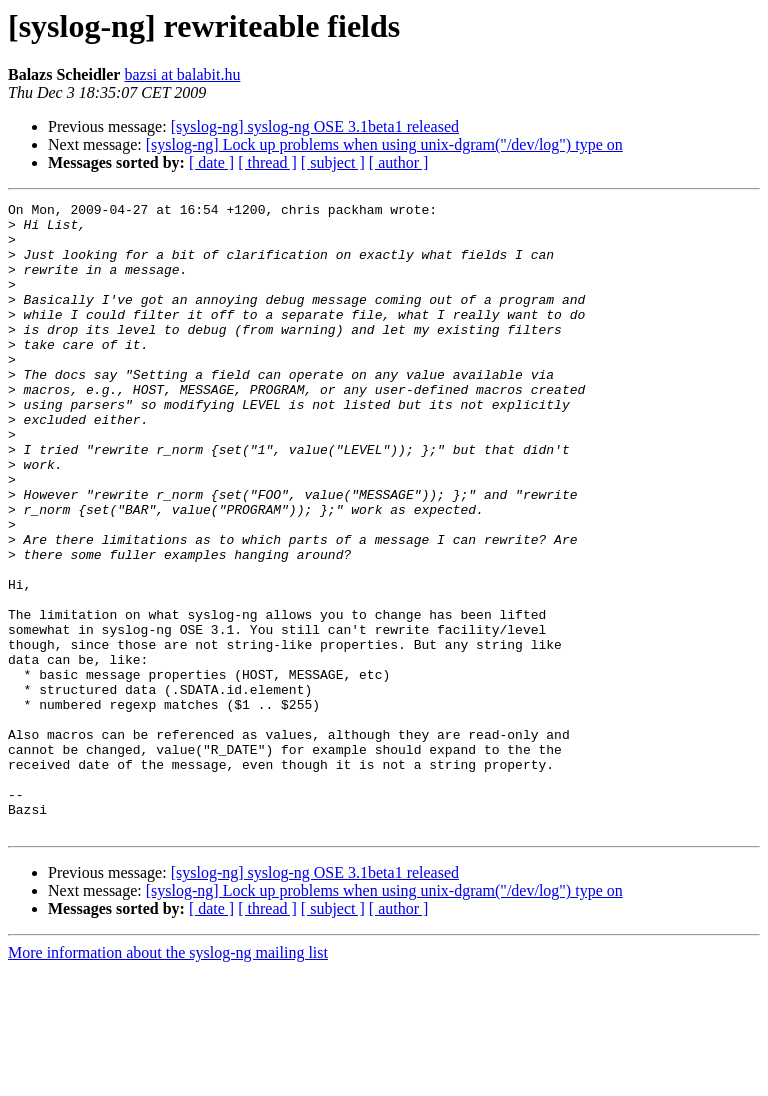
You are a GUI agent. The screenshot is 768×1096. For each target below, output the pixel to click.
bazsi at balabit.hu (182, 74)
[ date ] (211, 162)
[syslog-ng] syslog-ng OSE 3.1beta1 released (315, 126)
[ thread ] (267, 162)
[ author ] (399, 162)
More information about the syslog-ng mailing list (168, 1078)
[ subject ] (333, 162)
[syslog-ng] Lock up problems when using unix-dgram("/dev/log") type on (384, 144)
